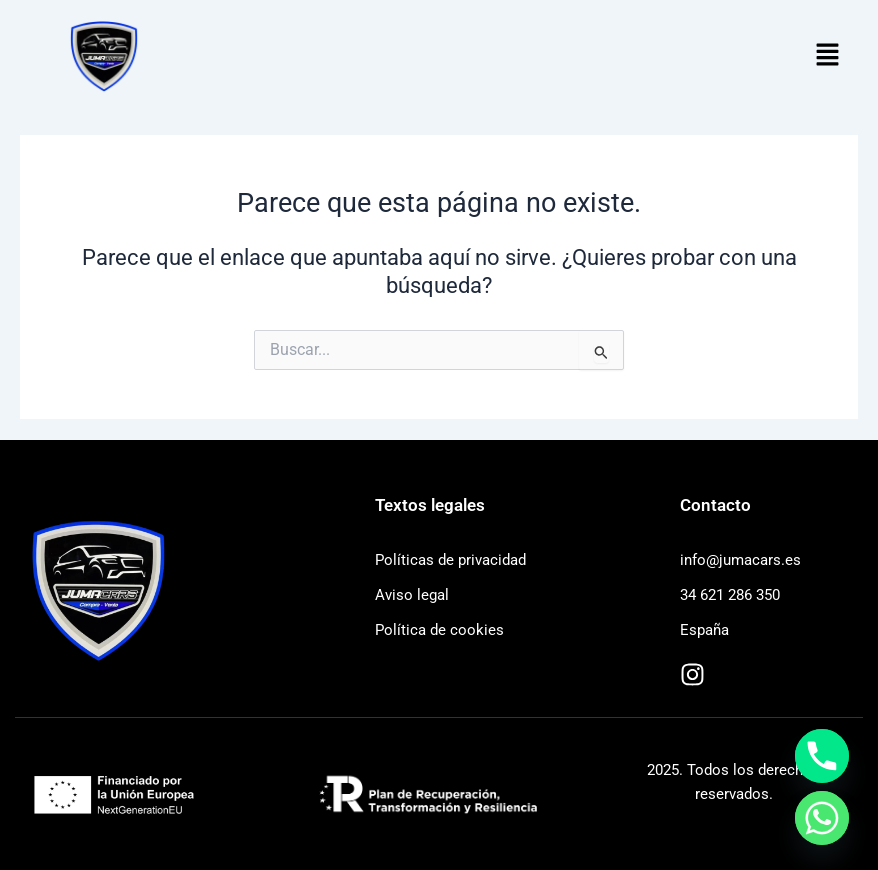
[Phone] (822, 756)
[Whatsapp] (822, 818)
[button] (828, 56)
